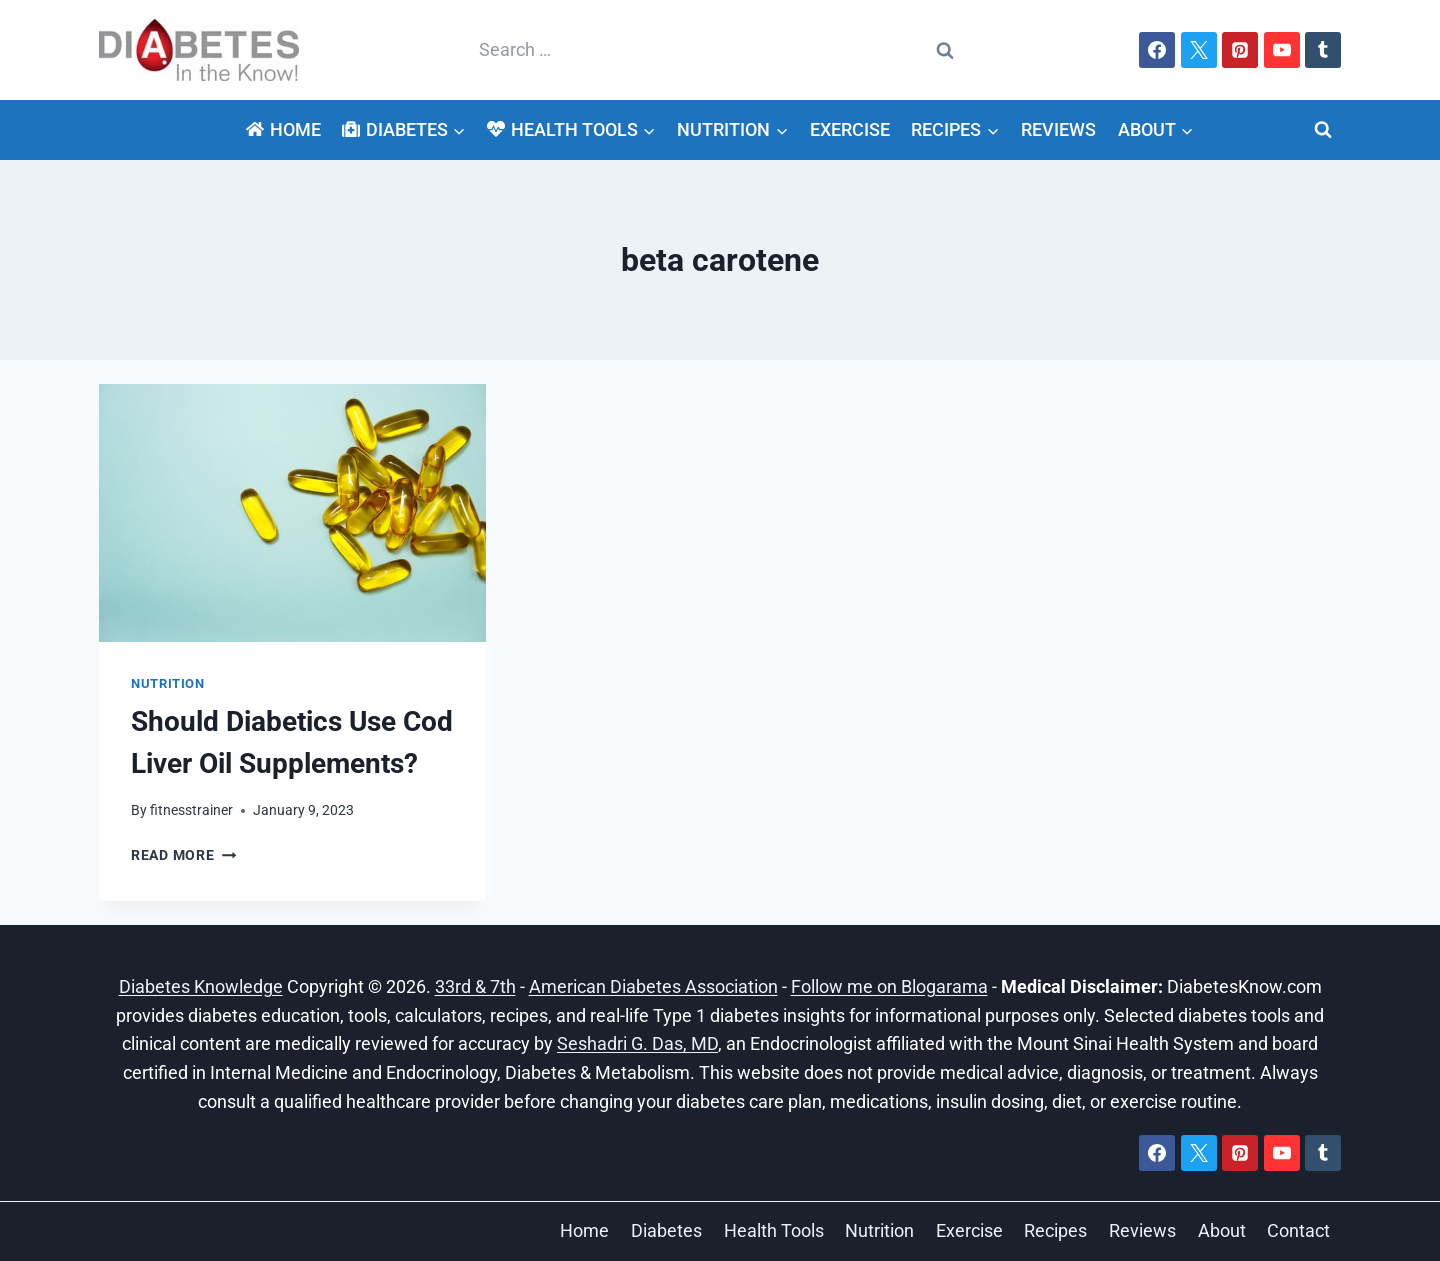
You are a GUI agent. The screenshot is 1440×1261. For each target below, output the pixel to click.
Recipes (1055, 1230)
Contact (1298, 1230)
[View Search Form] (1323, 130)
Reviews (1058, 129)
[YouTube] (1282, 50)
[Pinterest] (1240, 50)
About (1222, 1230)
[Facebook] (1157, 50)
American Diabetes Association (653, 986)
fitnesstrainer (191, 810)
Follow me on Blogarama (889, 986)
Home (283, 129)
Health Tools (774, 1230)
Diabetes (666, 1230)
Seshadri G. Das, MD (637, 1043)
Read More (183, 855)
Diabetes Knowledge (201, 986)
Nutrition (168, 683)
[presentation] (292, 513)
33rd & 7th (475, 986)
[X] (1199, 50)
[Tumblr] (1323, 50)
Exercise (850, 129)
